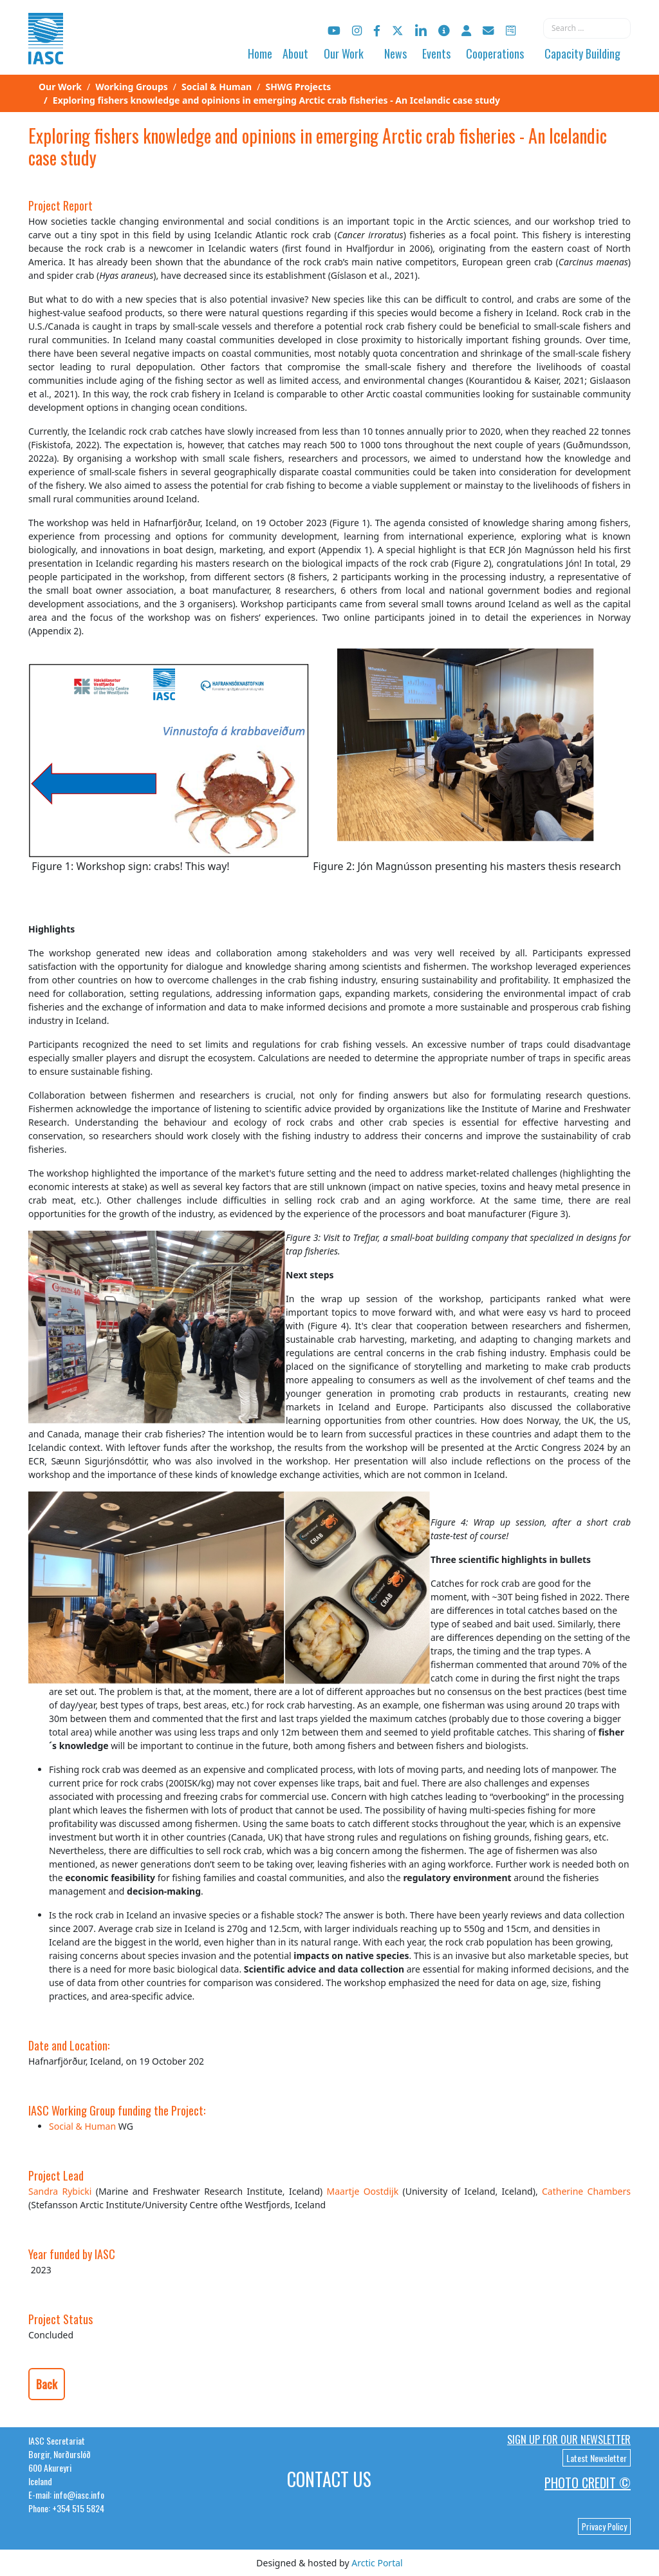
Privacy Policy (604, 2526)
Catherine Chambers (586, 2191)
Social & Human (82, 2126)
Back (46, 2384)
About (295, 53)
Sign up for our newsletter (569, 2439)
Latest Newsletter (596, 2458)
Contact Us (329, 2479)
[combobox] (587, 28)
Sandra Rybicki (62, 2191)
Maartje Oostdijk (363, 2191)
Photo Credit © (587, 2482)
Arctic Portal (376, 2563)
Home (260, 53)
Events (436, 53)
